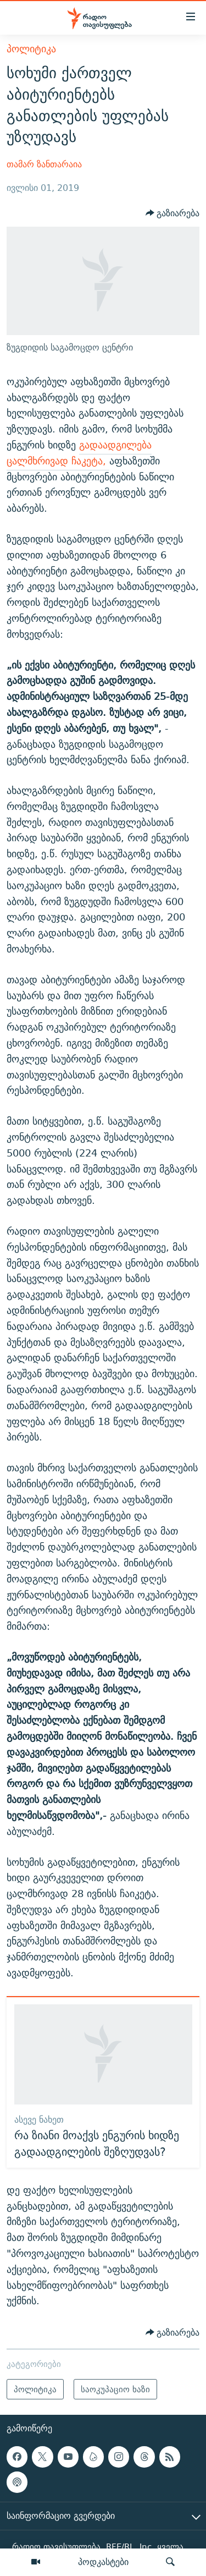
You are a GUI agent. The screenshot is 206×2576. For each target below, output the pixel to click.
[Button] (173, 213)
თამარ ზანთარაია (44, 164)
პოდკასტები (103, 2561)
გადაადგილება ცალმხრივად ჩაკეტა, (79, 452)
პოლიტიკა (31, 48)
